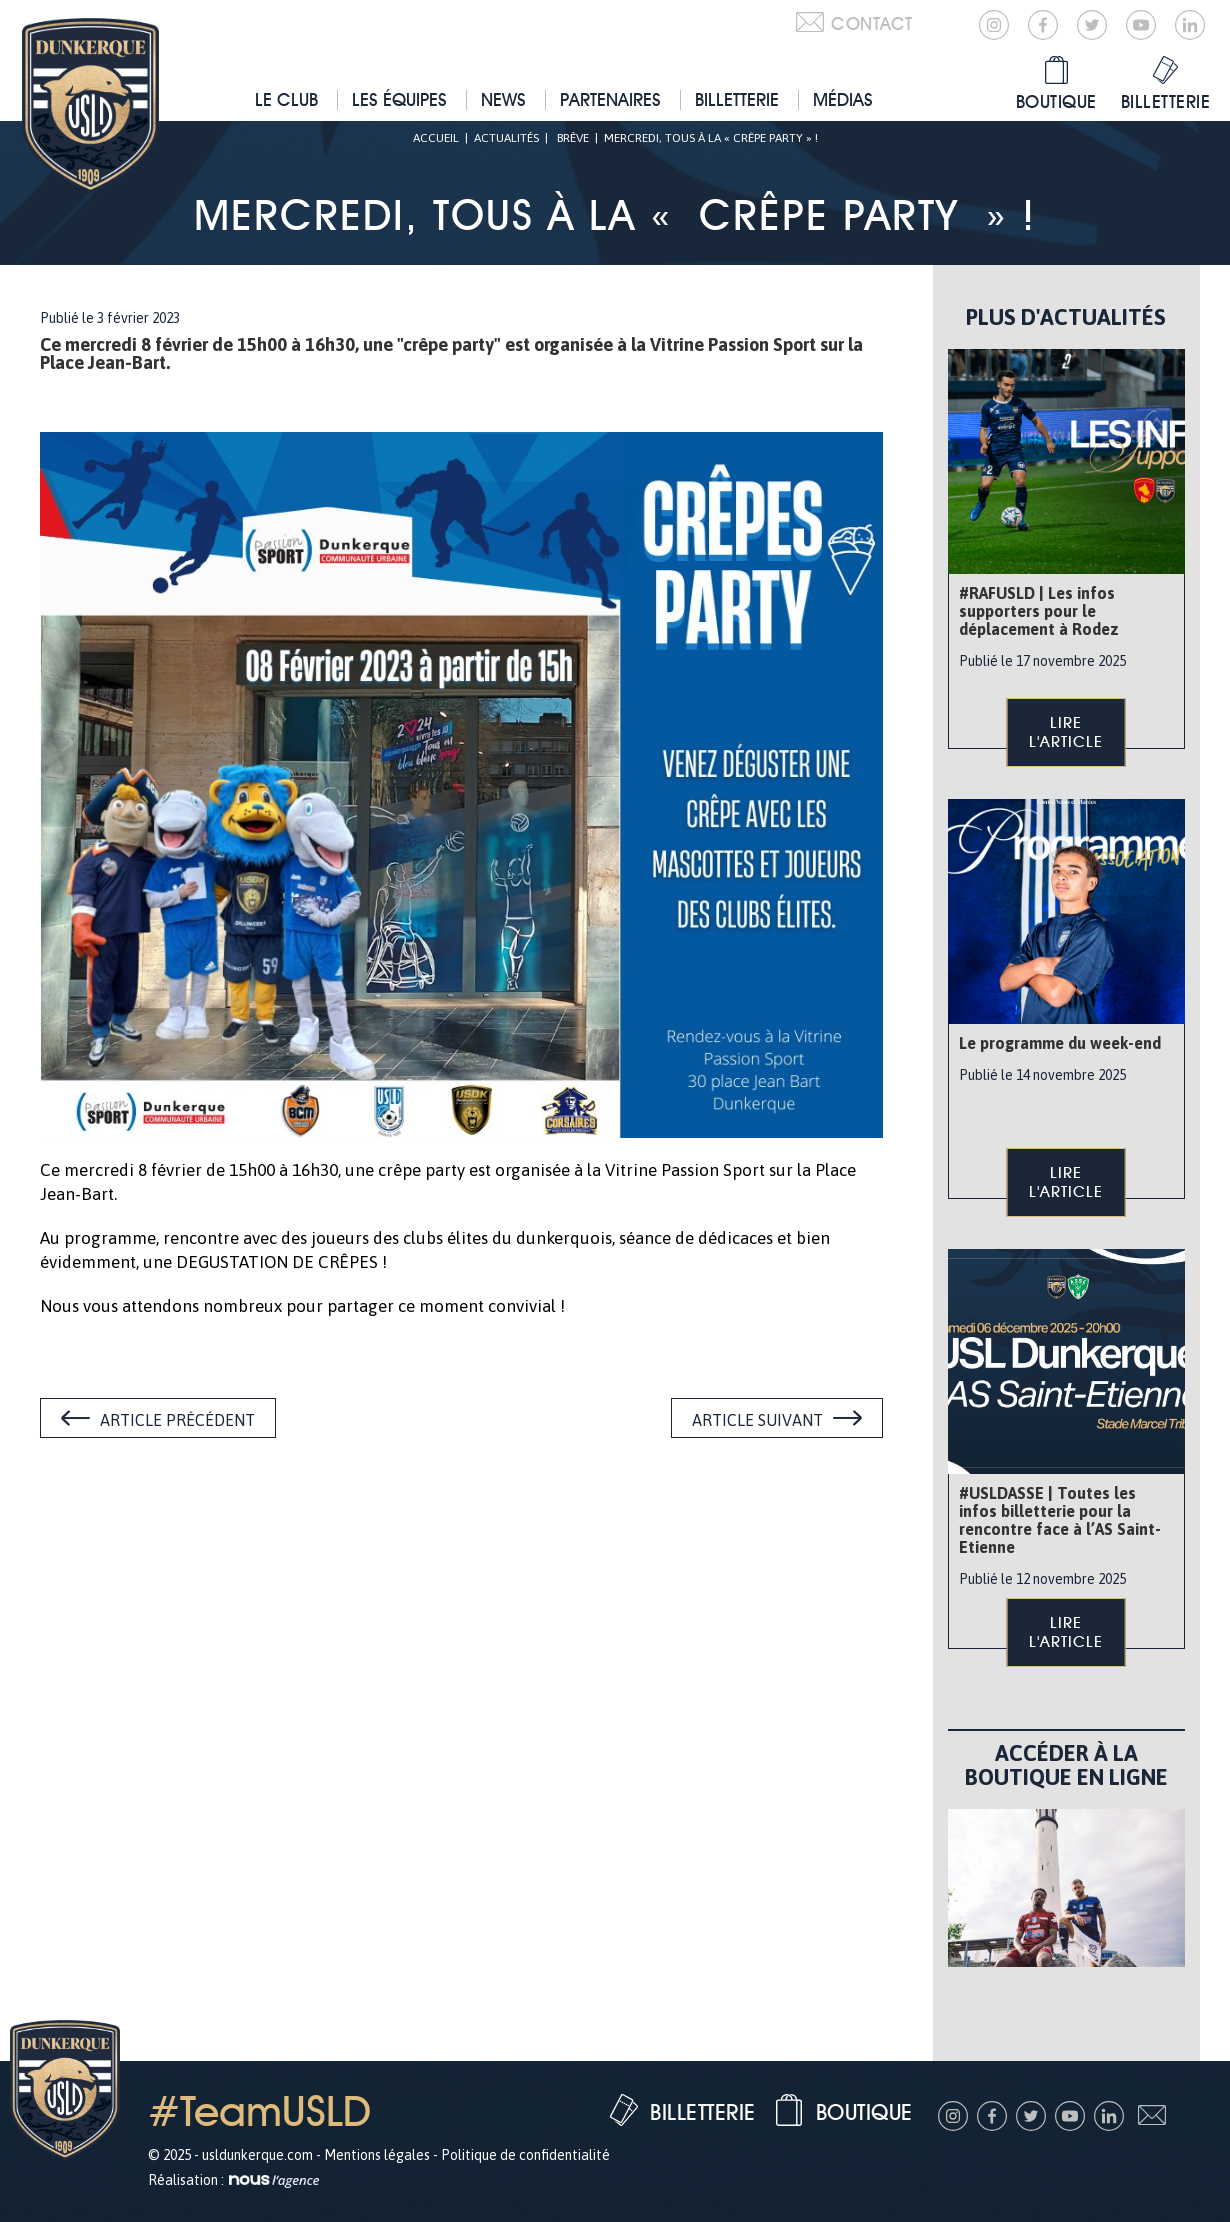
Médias (843, 99)
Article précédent (177, 1420)
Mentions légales (377, 2155)
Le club (286, 99)
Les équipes (399, 99)
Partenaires (610, 99)
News (503, 99)
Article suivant (757, 1420)
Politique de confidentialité (525, 2155)
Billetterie (737, 99)
